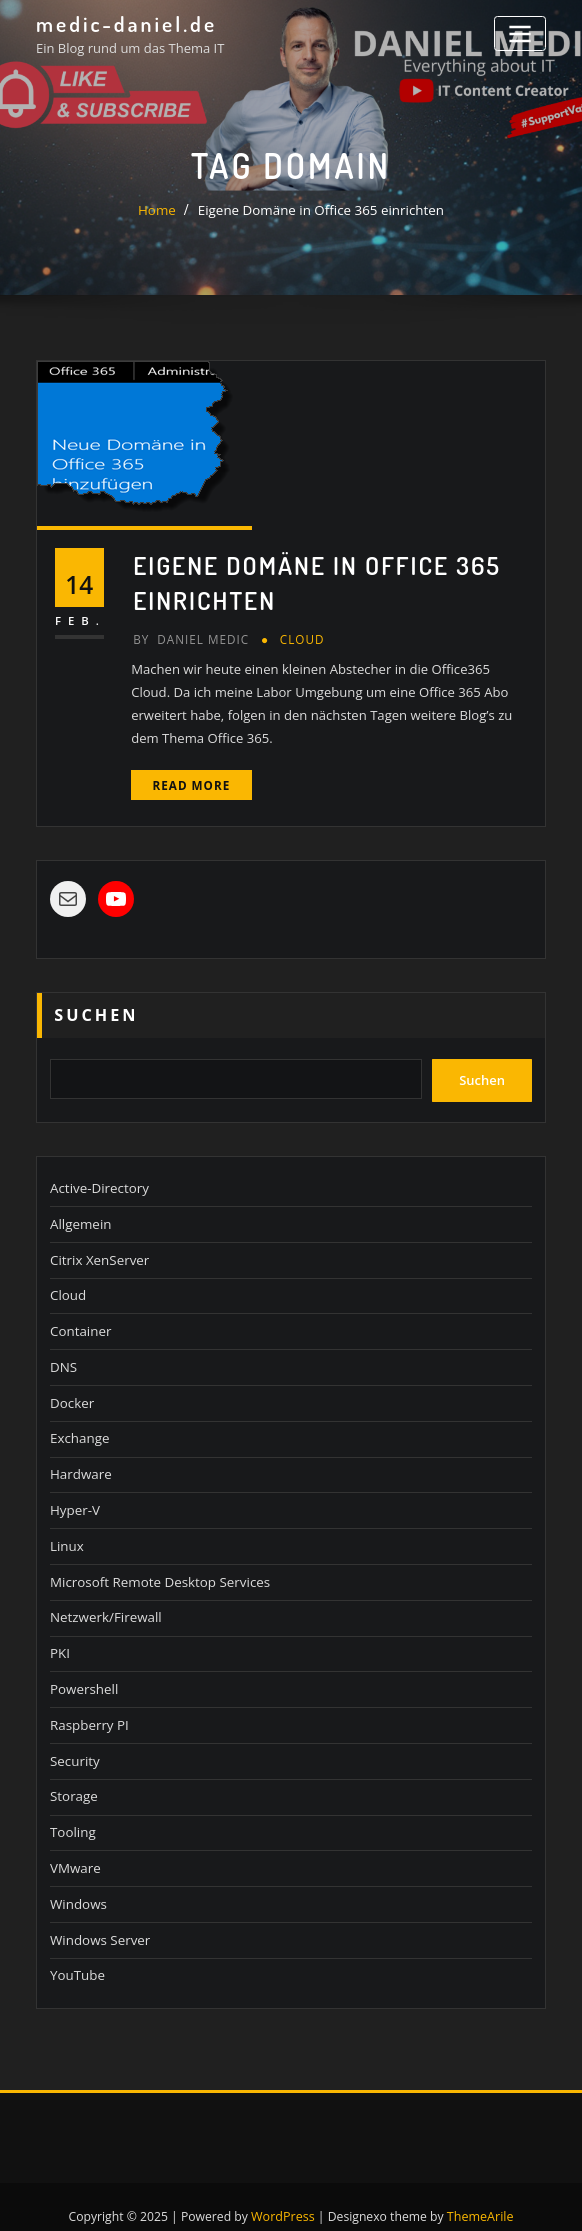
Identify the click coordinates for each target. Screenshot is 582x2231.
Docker (71, 1391)
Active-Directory (98, 1180)
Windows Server (99, 1918)
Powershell (83, 1672)
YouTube (76, 1953)
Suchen (96, 1010)
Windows (77, 1883)
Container (80, 1321)
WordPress (284, 2193)
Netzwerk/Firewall (104, 1602)
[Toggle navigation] (521, 32)
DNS (63, 1356)
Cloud (298, 636)
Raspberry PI (88, 1707)
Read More (190, 780)
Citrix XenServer (98, 1251)
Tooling (72, 1813)
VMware (74, 1848)
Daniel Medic (189, 636)
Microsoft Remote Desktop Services (157, 1567)
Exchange (79, 1426)
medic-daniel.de (124, 23)
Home (160, 210)
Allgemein (80, 1215)
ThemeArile (479, 2193)
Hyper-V (74, 1496)
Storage (73, 1777)
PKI (59, 1637)
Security (74, 1742)
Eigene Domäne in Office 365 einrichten (320, 210)
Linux (66, 1532)
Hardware (80, 1461)
